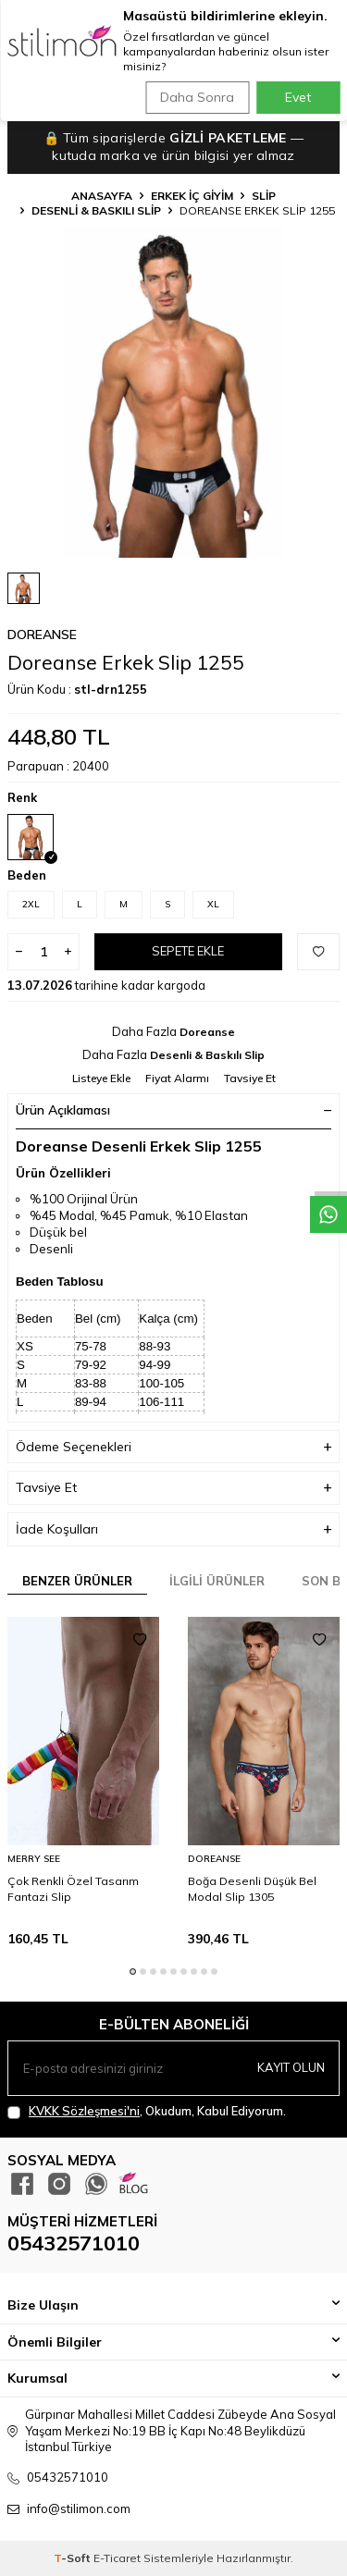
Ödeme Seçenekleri (173, 1447)
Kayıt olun (291, 2067)
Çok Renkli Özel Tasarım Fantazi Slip (73, 1888)
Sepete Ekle (188, 950)
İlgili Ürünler (217, 1580)
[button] (133, 1971)
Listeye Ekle (101, 1078)
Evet (298, 97)
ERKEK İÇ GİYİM (192, 196)
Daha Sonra (197, 97)
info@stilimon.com (78, 2508)
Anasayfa (101, 196)
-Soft (73, 2558)
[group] (173, 392)
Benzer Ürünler (77, 1580)
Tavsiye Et (250, 1078)
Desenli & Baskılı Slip (96, 210)
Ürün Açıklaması (173, 1110)
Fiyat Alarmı (177, 1078)
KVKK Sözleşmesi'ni (84, 2110)
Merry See (33, 1859)
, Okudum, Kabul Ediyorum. (146, 2111)
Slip (264, 196)
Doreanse (42, 634)
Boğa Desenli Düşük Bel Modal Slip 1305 (252, 1888)
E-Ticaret (117, 2558)
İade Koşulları (173, 1529)
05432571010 (73, 2243)
